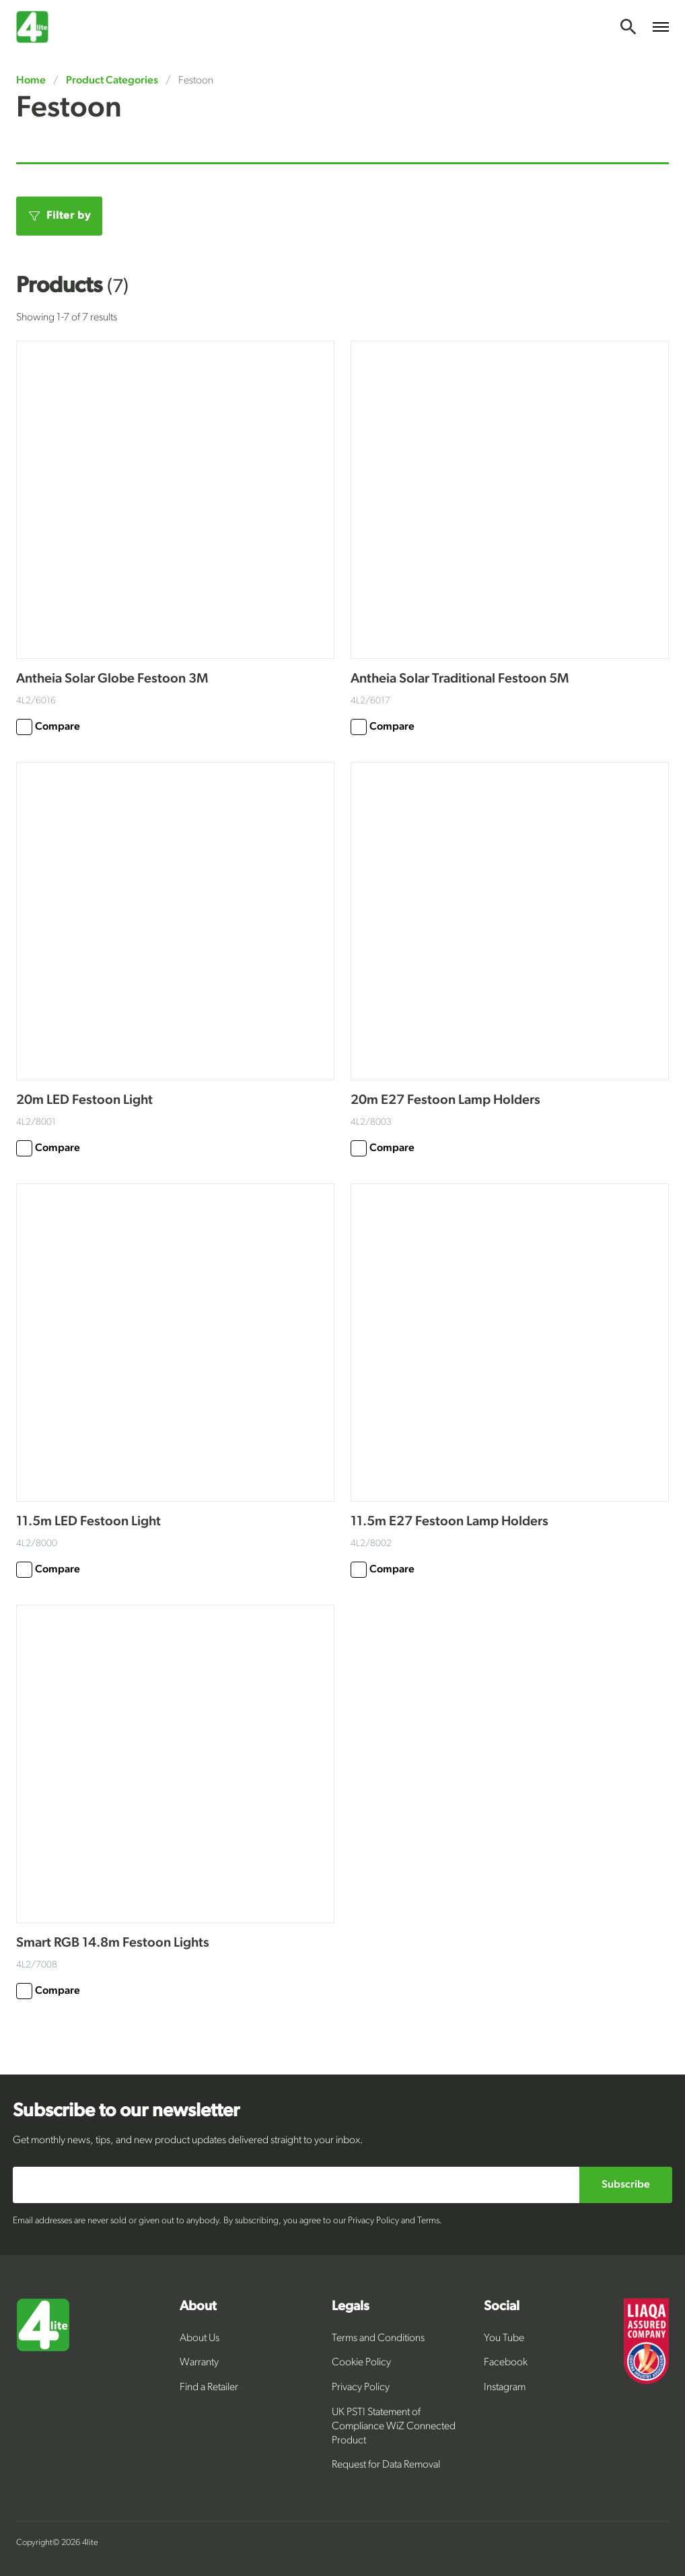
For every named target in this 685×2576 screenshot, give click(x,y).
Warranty (199, 2362)
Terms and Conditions (378, 2338)
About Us (199, 2338)
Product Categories (112, 80)
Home (32, 80)
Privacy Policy (361, 2387)
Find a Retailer (209, 2387)
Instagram (505, 2387)
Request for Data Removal (386, 2465)
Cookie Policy (361, 2362)
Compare (48, 727)
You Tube (504, 2338)
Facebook (506, 2362)
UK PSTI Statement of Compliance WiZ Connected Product (394, 2426)
